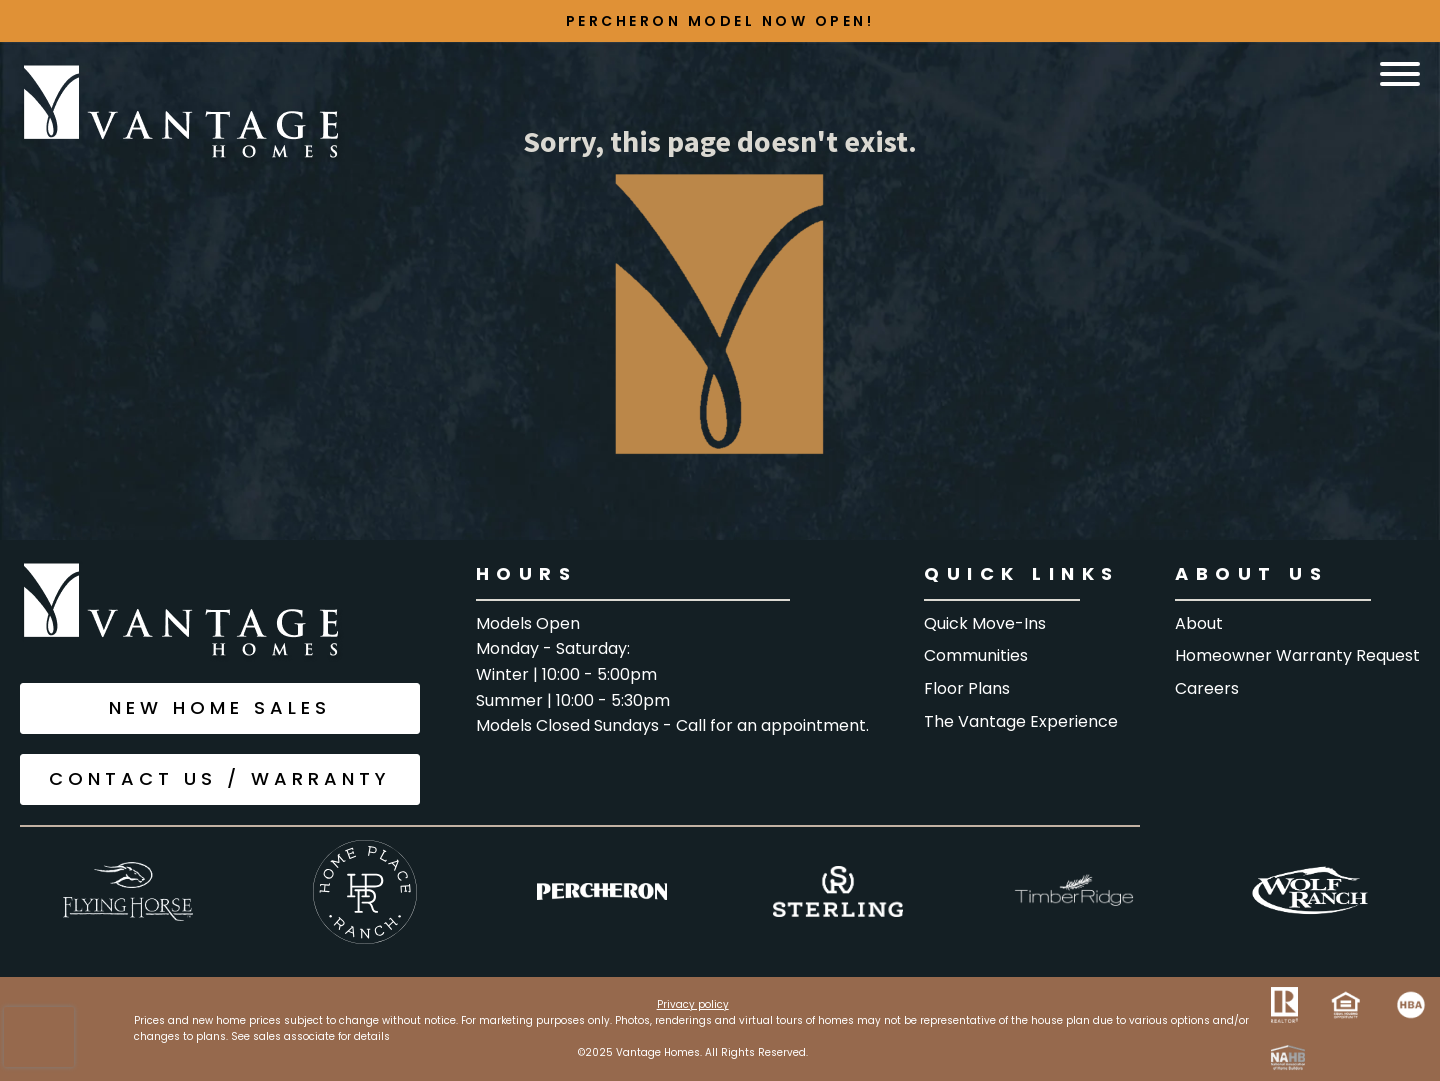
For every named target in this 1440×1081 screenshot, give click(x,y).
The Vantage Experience (1021, 721)
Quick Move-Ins (985, 623)
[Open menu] (1400, 74)
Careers (1207, 688)
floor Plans (967, 688)
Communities (976, 655)
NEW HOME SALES (220, 707)
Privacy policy (693, 1004)
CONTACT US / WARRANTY (220, 778)
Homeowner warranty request (1297, 655)
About (1199, 623)
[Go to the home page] (182, 113)
